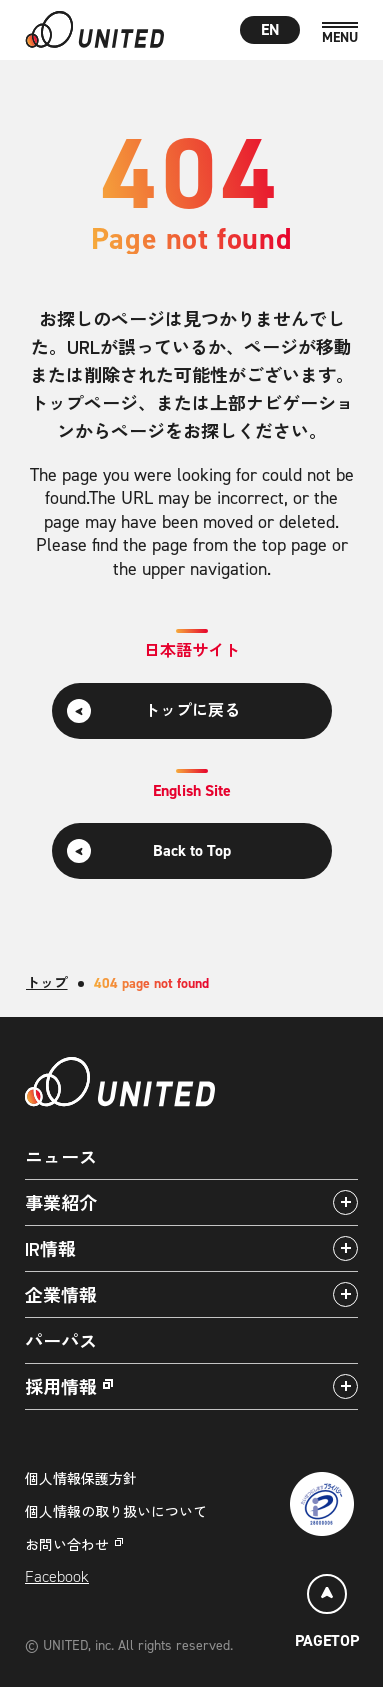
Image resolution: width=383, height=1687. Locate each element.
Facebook (57, 1576)
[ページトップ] (327, 1614)
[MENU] (340, 33)
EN (270, 29)
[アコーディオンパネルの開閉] (345, 1202)
